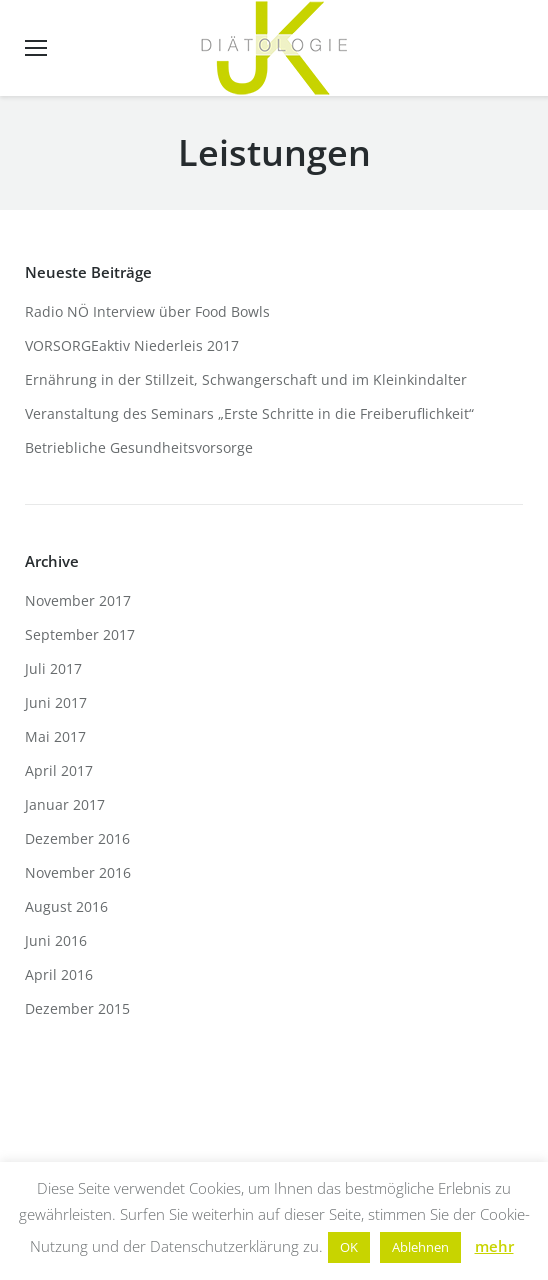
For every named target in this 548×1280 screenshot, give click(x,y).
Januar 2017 (65, 804)
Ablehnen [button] (420, 1247)
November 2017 (78, 600)
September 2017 (80, 634)
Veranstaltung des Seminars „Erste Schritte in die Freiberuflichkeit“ (249, 413)
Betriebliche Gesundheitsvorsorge (139, 447)
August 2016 (66, 906)
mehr (494, 1246)
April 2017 (59, 770)
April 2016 (59, 974)
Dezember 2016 (77, 838)
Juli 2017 (53, 668)
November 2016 (78, 872)
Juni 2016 (56, 940)
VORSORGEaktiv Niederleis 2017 (132, 345)
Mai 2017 (55, 736)
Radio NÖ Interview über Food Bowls (147, 311)
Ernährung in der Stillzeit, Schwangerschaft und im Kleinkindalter (246, 379)
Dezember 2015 (77, 1008)
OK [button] (349, 1247)
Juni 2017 (56, 702)
